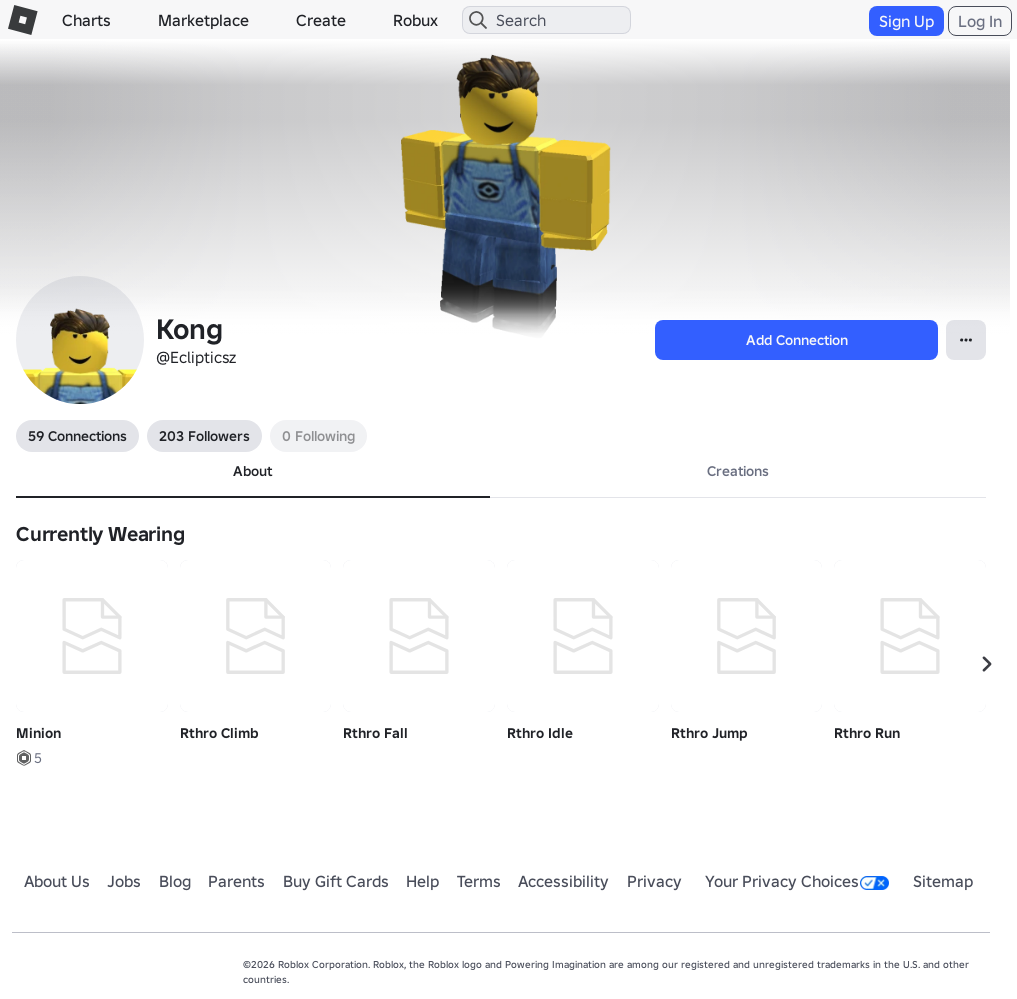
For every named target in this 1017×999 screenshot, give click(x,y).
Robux (415, 20)
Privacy (654, 881)
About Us (57, 881)
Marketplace (203, 20)
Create (321, 20)
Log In (980, 21)
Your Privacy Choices (797, 881)
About (252, 471)
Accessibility (563, 881)
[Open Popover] (966, 340)
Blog (175, 881)
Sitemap (943, 881)
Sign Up (906, 21)
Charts (86, 20)
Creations (738, 471)
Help (422, 881)
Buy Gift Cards (336, 881)
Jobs (124, 881)
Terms (479, 881)
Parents (236, 881)
